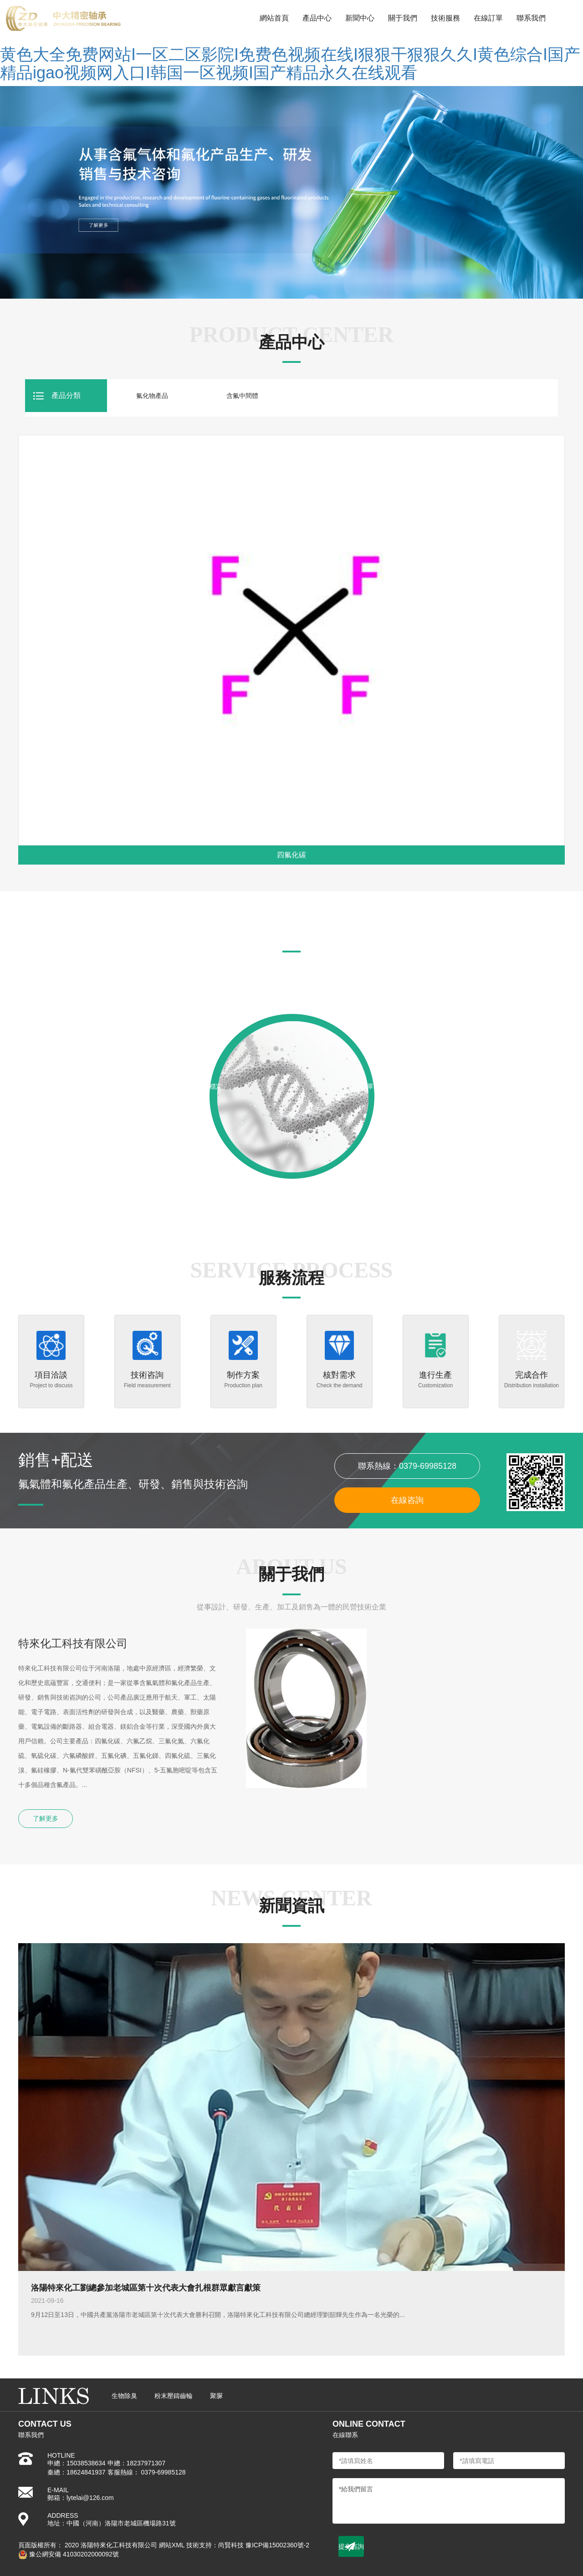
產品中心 (317, 18)
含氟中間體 (242, 395)
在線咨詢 (407, 1500)
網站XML (171, 2545)
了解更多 (45, 1818)
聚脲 (216, 2395)
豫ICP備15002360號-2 (277, 2545)
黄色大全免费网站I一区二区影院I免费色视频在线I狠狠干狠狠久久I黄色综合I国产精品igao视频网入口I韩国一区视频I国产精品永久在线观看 (290, 63)
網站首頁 (274, 18)
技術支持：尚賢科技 (215, 2545)
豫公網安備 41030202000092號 (68, 2554)
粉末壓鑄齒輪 (173, 2395)
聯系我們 (531, 18)
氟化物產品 (152, 395)
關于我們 (402, 18)
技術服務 (445, 18)
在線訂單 (488, 18)
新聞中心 (359, 18)
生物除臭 (124, 2395)
